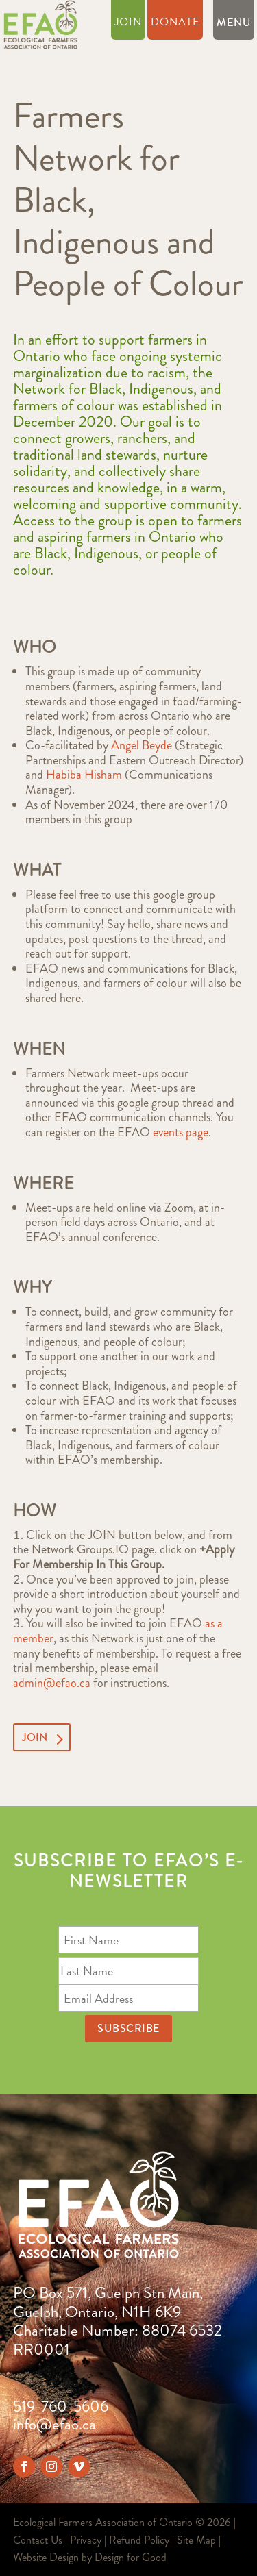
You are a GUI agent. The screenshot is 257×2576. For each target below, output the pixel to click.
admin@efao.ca (51, 1683)
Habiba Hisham (84, 775)
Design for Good (131, 2557)
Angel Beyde (141, 745)
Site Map (196, 2540)
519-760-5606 (60, 2406)
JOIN (34, 1737)
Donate (175, 23)
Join (128, 23)
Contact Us (37, 2540)
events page (180, 1132)
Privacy (85, 2540)
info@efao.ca (54, 2424)
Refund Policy (139, 2540)
